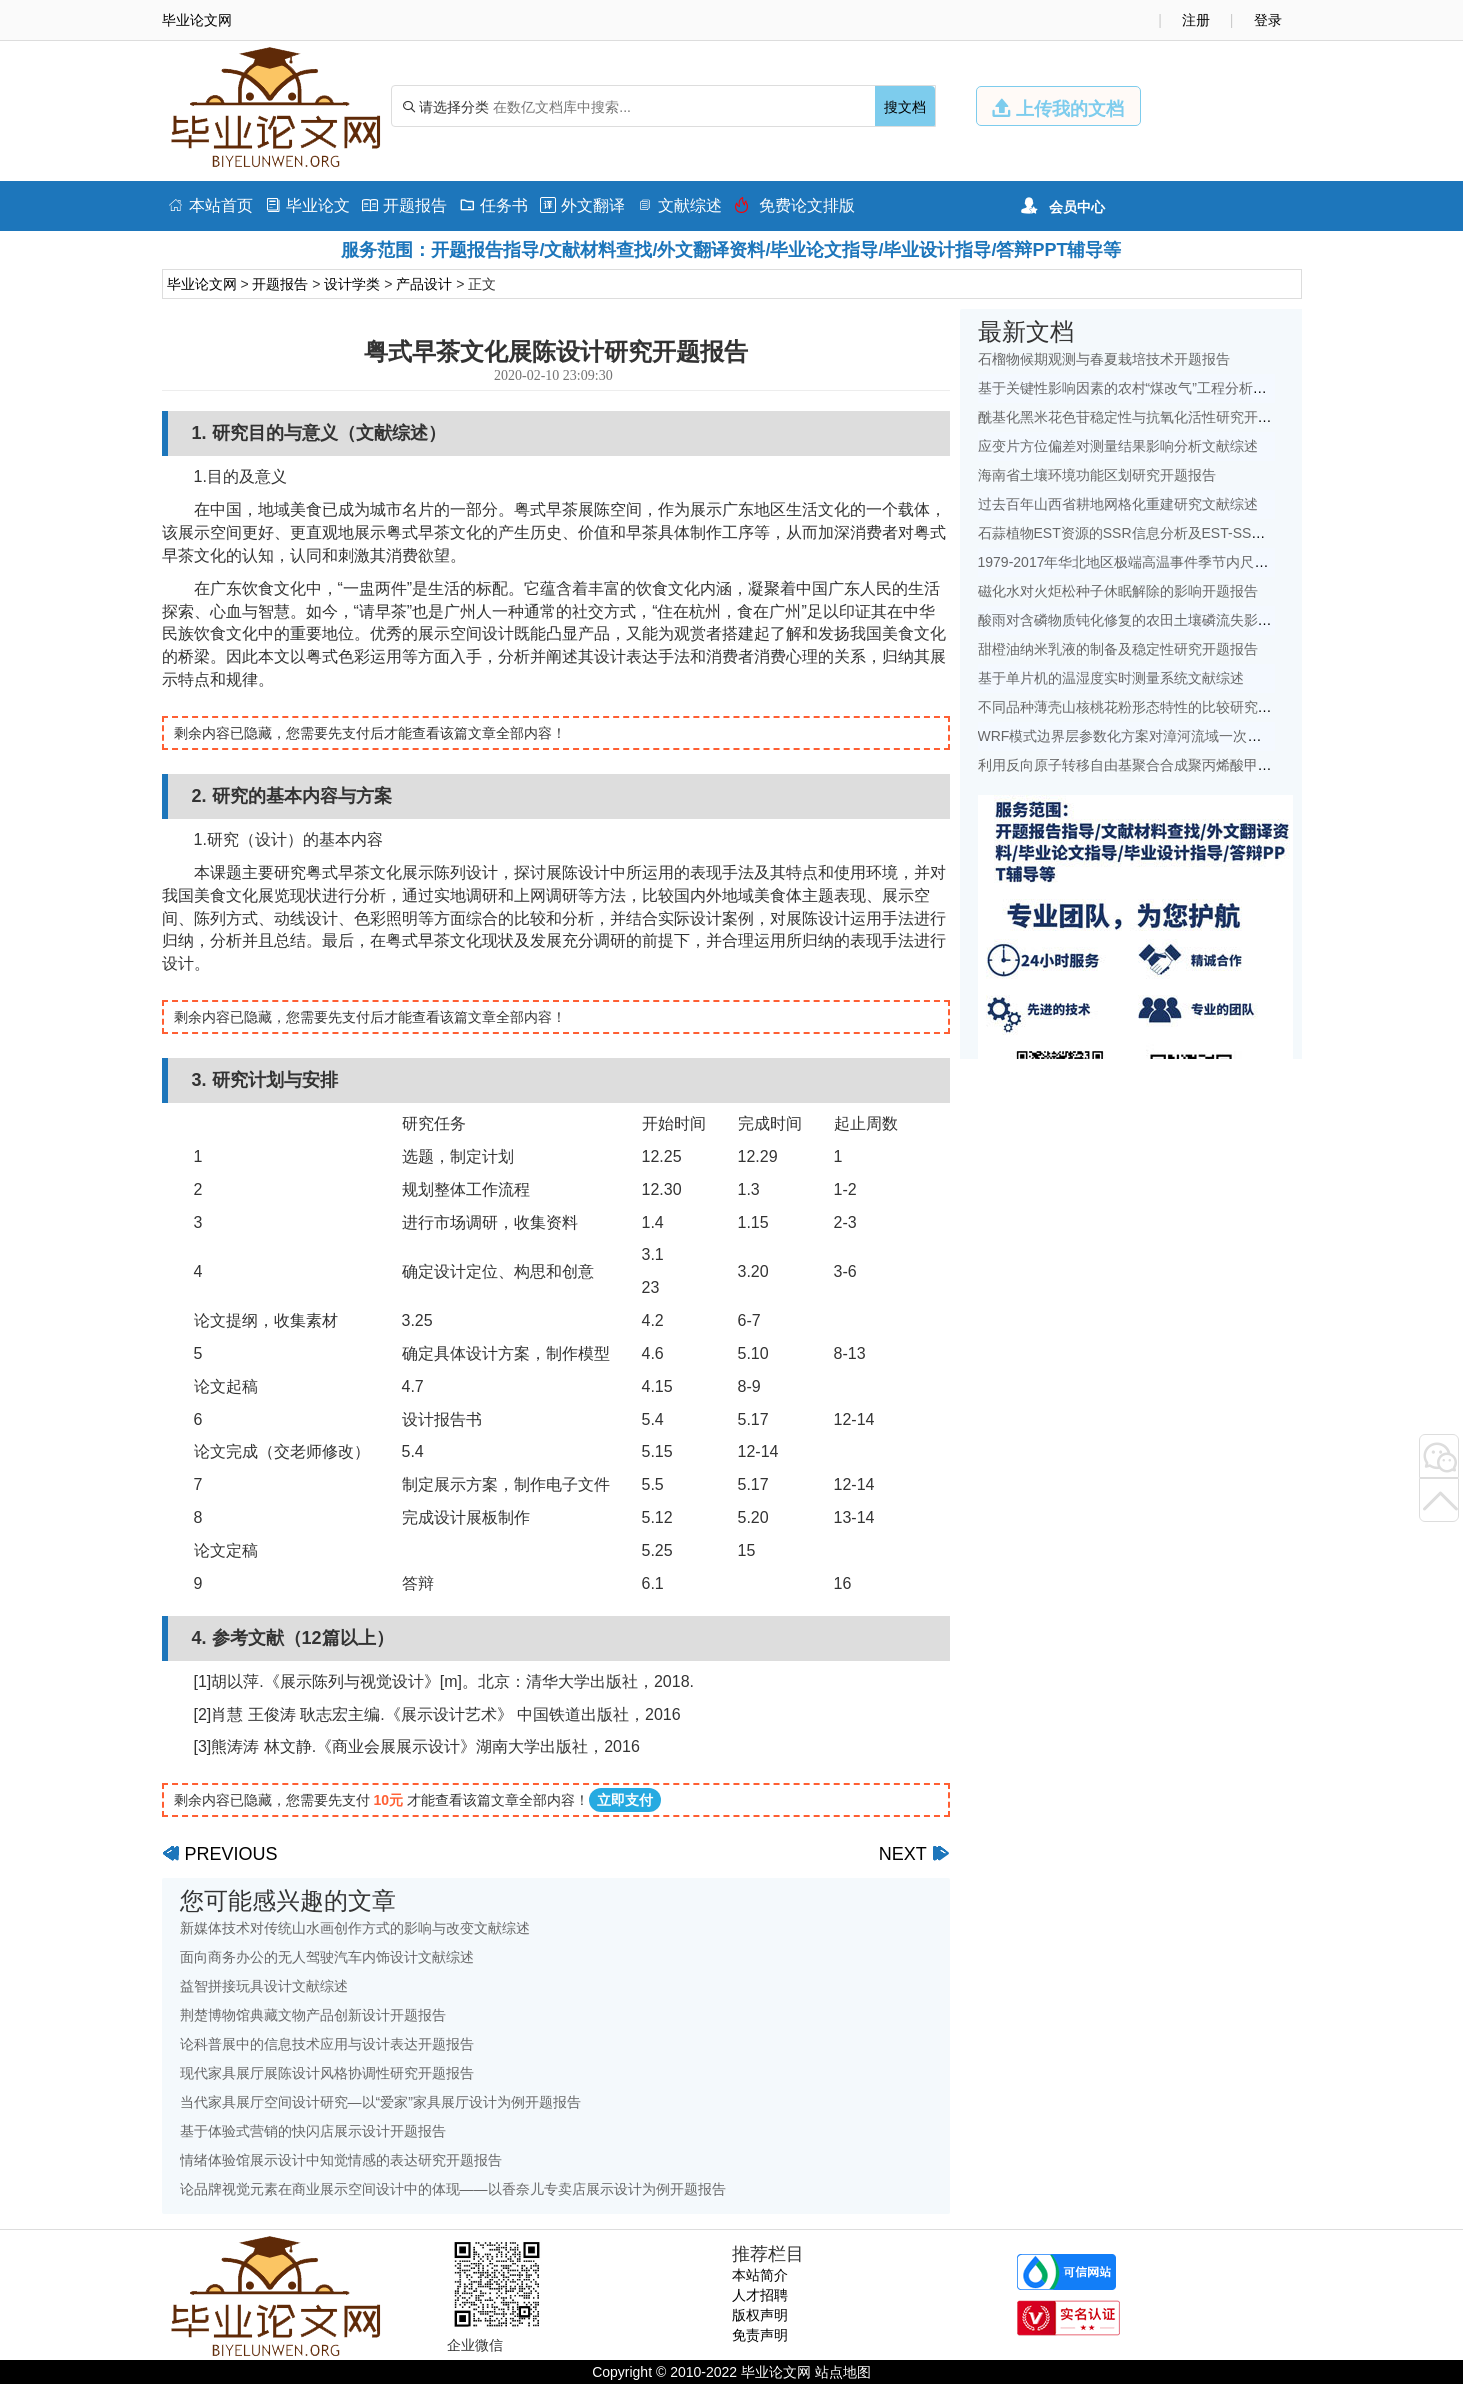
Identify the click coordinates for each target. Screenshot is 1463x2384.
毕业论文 (307, 205)
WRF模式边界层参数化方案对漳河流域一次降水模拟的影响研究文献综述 (1204, 736)
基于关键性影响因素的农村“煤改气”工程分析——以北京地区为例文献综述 (1206, 388)
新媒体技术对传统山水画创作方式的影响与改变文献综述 (355, 1928)
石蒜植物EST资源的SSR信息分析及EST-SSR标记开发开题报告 (1176, 533)
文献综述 (679, 205)
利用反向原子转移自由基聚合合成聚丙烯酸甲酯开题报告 (1153, 765)
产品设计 (424, 284)
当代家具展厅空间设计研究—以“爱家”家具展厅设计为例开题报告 (380, 2102)
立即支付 (625, 1800)
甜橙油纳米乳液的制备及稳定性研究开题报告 (1118, 649)
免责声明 (760, 2335)
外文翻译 (582, 205)
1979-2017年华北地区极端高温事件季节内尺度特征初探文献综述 (1179, 562)
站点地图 (843, 2372)
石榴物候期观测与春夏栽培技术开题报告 (1104, 359)
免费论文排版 (794, 205)
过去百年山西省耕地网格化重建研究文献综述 (1118, 504)
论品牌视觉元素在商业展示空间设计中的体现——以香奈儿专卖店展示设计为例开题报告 (453, 2189)
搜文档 (905, 107)
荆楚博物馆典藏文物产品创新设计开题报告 (313, 2015)
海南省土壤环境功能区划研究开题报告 (1097, 475)
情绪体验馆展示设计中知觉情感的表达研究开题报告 (341, 2160)
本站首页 (210, 205)
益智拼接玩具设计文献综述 (264, 1986)
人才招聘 (760, 2295)
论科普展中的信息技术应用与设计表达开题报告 (327, 2044)
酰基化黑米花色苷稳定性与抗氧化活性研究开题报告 (1139, 417)
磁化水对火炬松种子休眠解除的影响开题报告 (1118, 591)
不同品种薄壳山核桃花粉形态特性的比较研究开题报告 (1146, 707)
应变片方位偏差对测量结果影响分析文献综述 (1118, 446)
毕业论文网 (202, 284)
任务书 (493, 205)
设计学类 (352, 284)
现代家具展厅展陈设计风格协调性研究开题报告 (327, 2073)
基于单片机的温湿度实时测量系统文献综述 (1111, 678)
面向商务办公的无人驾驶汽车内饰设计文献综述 (327, 1957)
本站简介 (760, 2275)
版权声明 (760, 2315)
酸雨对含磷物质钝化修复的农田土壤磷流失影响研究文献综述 (1167, 620)
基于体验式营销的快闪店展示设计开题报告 (313, 2131)
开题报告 (404, 205)
